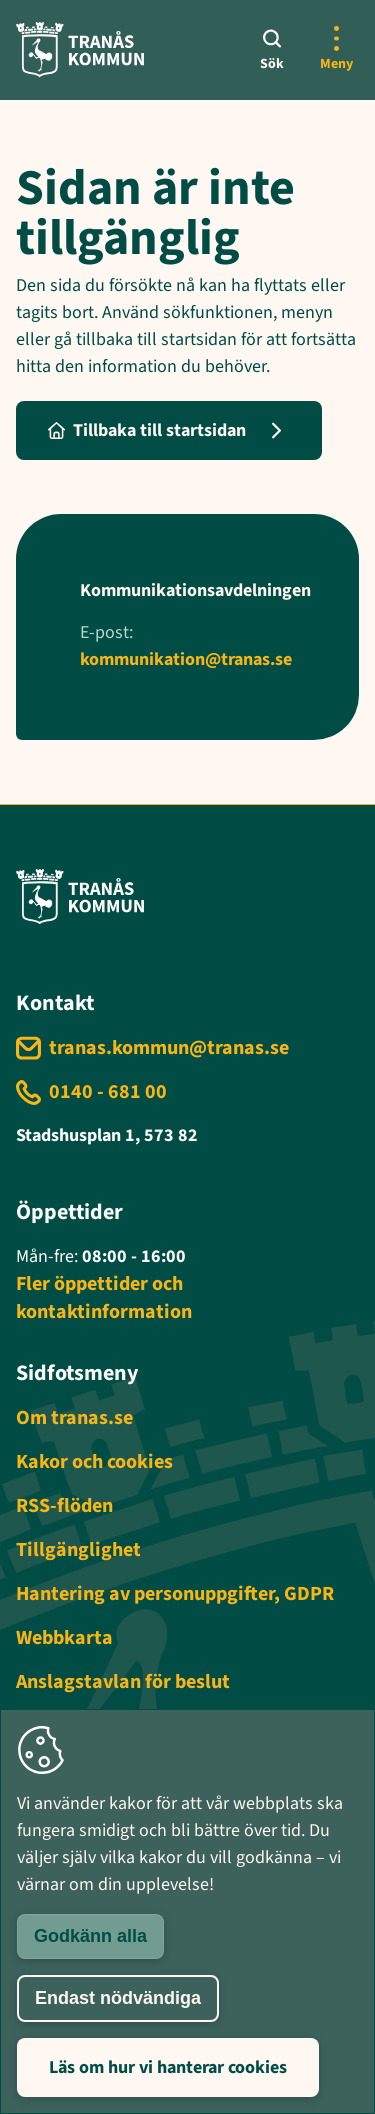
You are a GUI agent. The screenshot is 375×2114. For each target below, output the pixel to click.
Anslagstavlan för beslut (123, 1682)
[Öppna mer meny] (336, 50)
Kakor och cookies (94, 1462)
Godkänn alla (90, 1936)
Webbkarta (64, 1638)
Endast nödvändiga (118, 1998)
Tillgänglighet (78, 1550)
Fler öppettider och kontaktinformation (104, 1298)
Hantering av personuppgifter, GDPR (175, 1594)
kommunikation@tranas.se (186, 659)
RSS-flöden (64, 1506)
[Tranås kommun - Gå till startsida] (80, 49)
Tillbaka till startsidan (147, 430)
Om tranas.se (74, 1418)
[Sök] (272, 50)
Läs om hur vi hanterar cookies (168, 2067)
